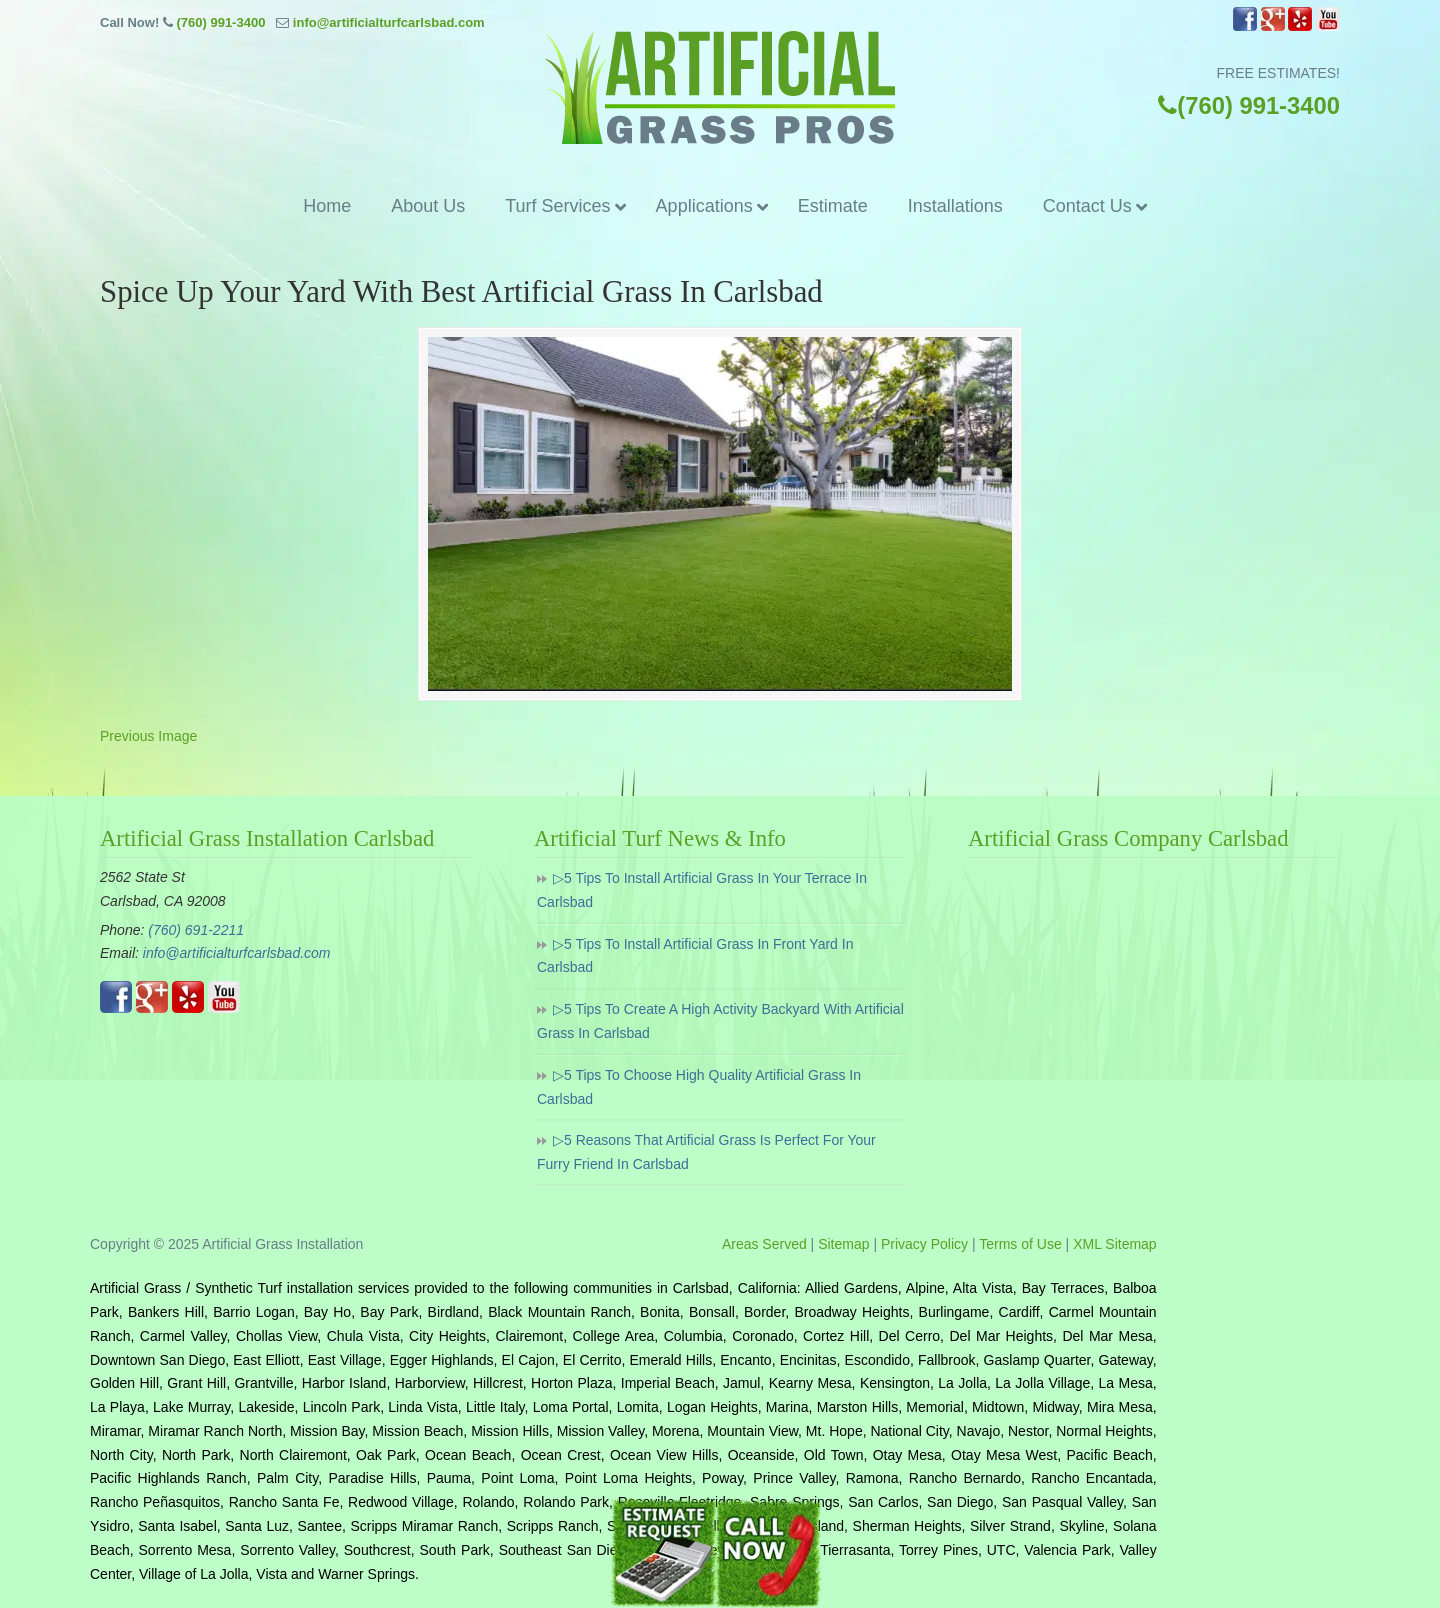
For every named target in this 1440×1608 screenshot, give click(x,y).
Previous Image (148, 736)
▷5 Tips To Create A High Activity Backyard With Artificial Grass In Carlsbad (720, 1021)
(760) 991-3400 (220, 22)
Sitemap (843, 1244)
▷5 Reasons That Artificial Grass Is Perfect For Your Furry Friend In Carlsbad (706, 1152)
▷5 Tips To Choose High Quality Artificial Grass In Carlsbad (699, 1087)
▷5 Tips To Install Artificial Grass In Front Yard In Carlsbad (695, 956)
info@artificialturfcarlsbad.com (389, 22)
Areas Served (764, 1244)
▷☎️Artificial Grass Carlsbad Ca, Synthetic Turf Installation (720, 87)
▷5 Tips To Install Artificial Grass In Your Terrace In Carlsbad (702, 890)
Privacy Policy (924, 1244)
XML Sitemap (1115, 1244)
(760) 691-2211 (196, 930)
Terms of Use (1020, 1244)
